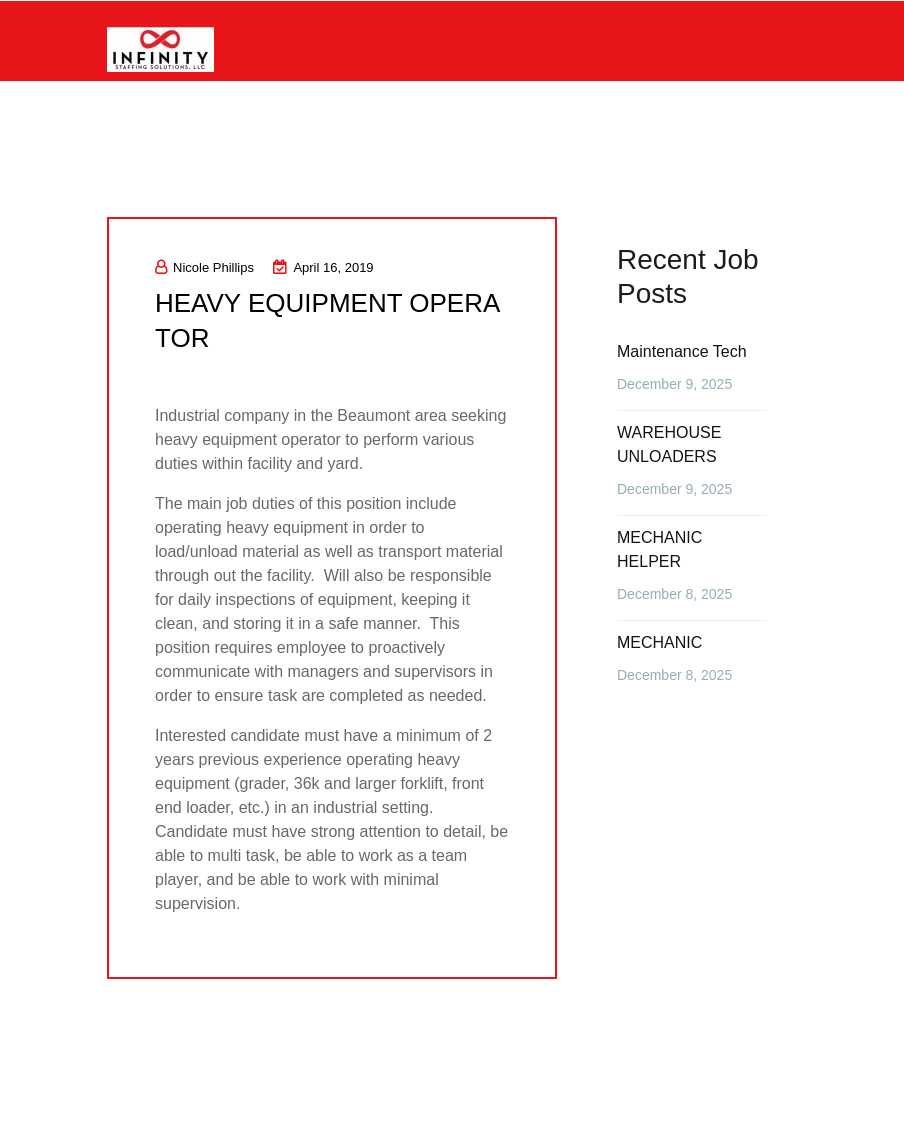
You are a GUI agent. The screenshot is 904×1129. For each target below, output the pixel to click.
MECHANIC (659, 642)
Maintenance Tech (682, 351)
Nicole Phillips (204, 267)
